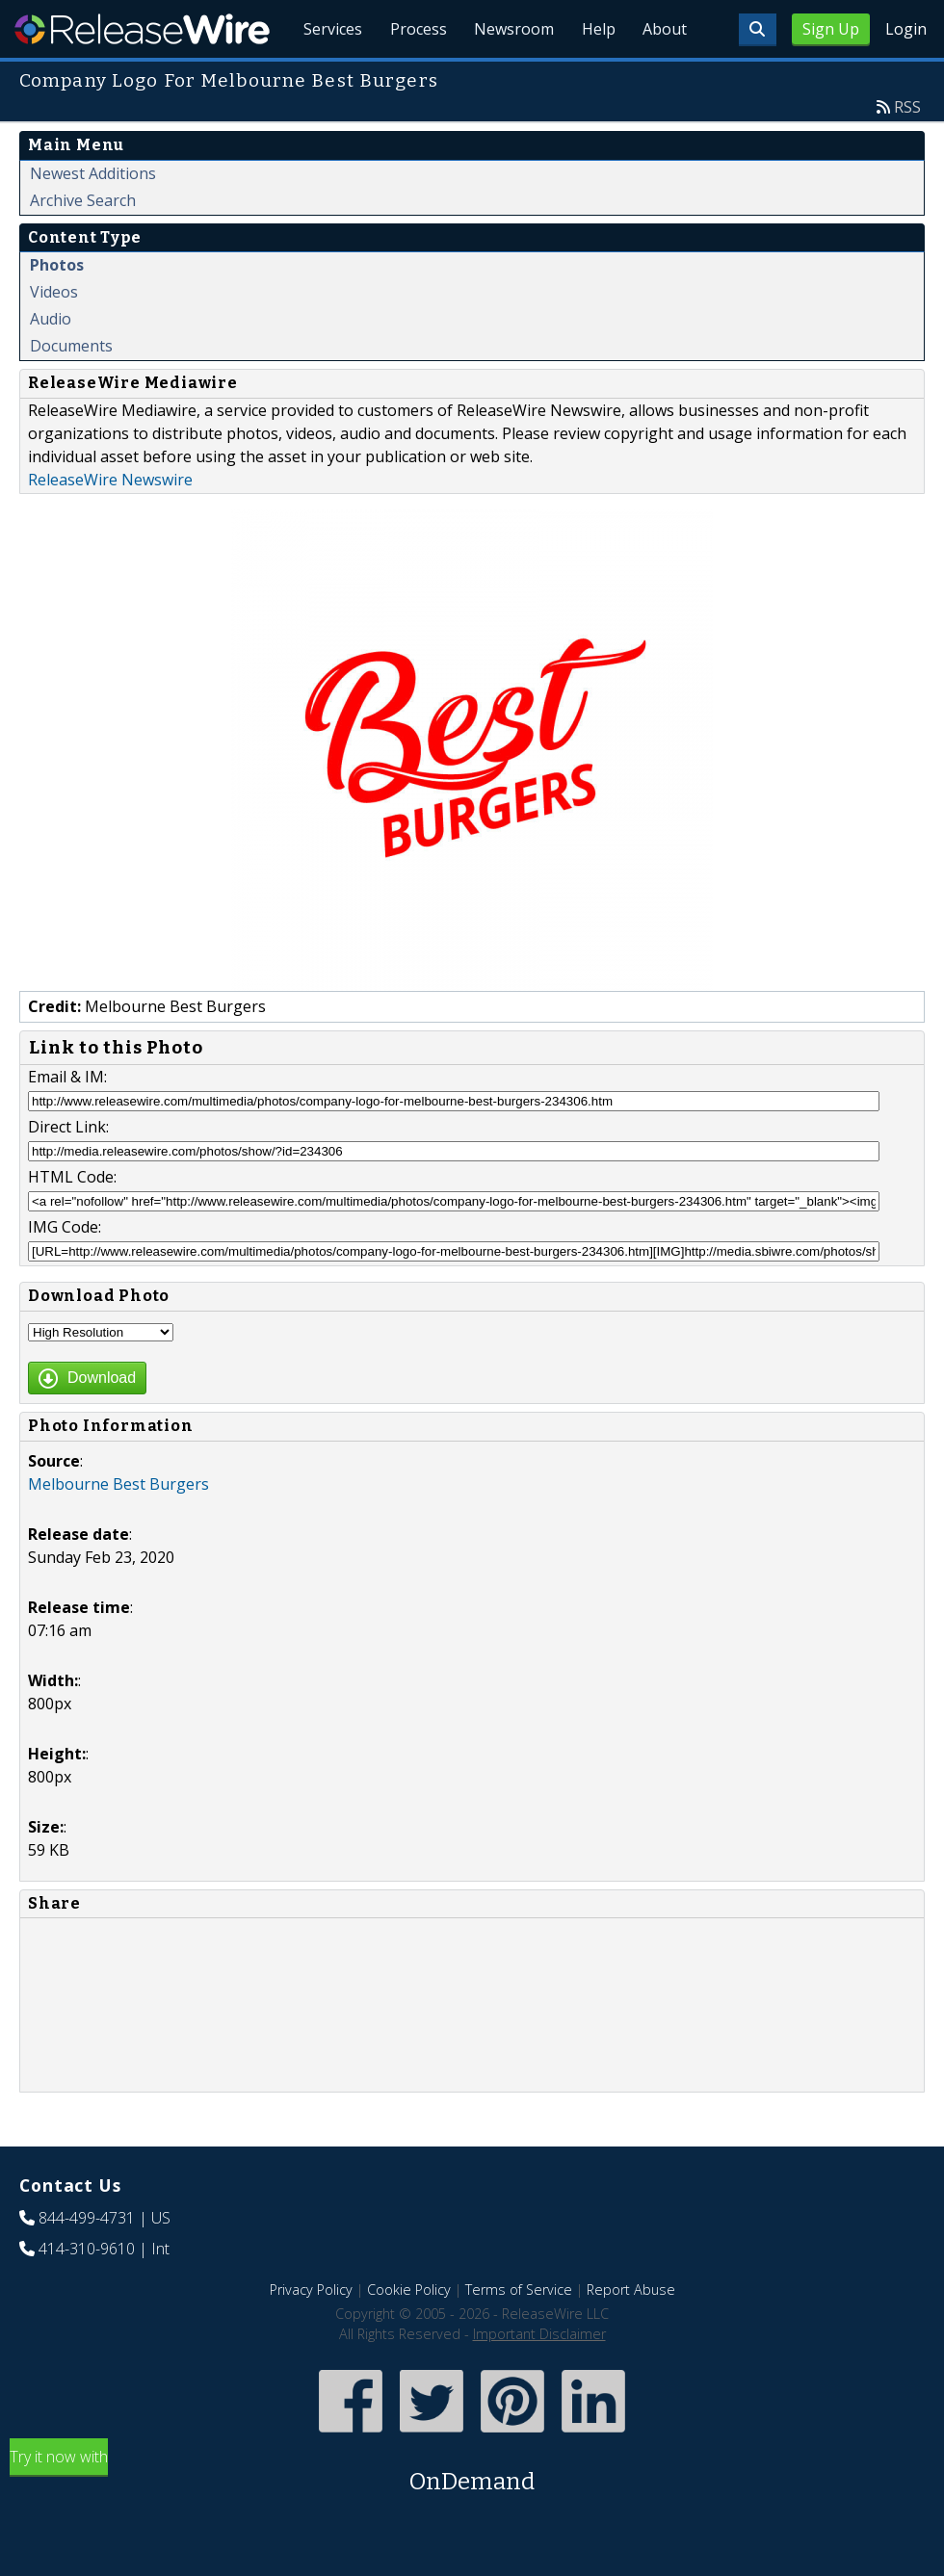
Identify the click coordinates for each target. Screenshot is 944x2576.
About (663, 77)
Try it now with (472, 2516)
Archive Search (83, 244)
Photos (57, 309)
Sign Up (830, 28)
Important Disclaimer (539, 2378)
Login (906, 28)
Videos (54, 336)
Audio (50, 363)
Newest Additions (93, 217)
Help (593, 77)
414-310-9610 (87, 2292)
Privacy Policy (311, 2334)
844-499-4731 (87, 2262)
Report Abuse (631, 2334)
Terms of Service (518, 2334)
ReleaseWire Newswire (110, 523)
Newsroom (505, 77)
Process (406, 77)
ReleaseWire (142, 29)
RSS (907, 151)
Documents (71, 390)
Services (317, 77)
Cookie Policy (409, 2334)
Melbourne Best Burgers (118, 1528)
